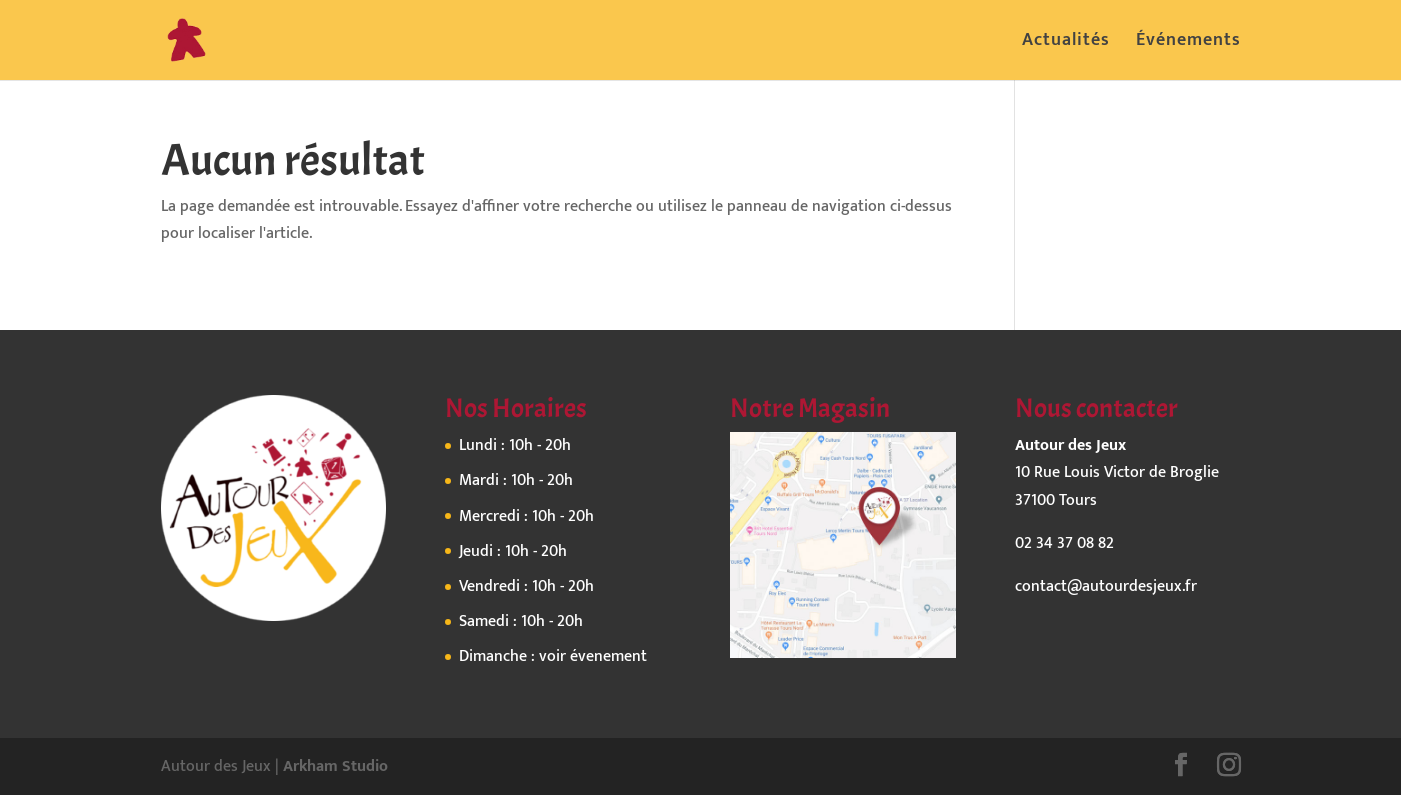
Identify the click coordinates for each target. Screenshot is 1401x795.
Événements (1188, 44)
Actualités (1066, 44)
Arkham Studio (335, 766)
